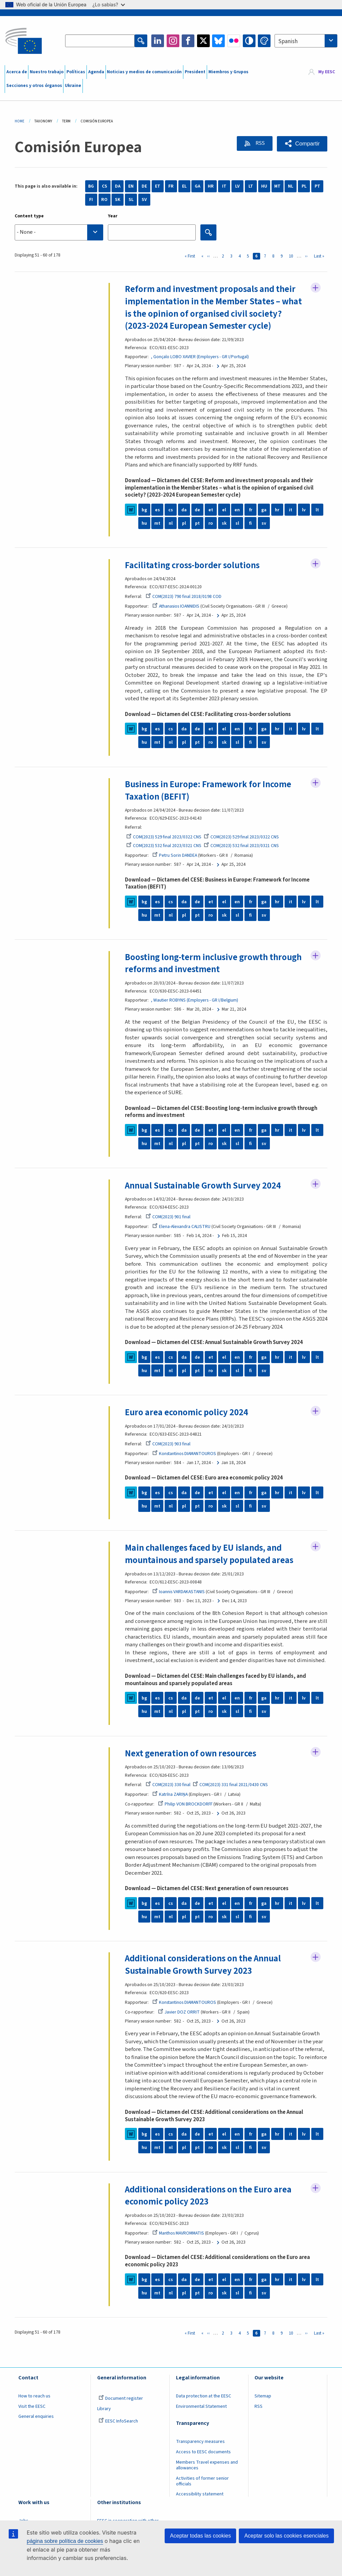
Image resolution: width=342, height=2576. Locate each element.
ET (157, 186)
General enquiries (36, 2417)
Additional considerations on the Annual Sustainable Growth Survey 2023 (203, 1965)
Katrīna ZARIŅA (170, 1795)
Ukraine (73, 85)
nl (171, 523)
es (157, 509)
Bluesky (218, 40)
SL (131, 199)
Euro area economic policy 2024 (186, 1413)
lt (317, 509)
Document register (121, 2399)
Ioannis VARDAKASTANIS (178, 1592)
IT (224, 186)
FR (171, 186)
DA (118, 186)
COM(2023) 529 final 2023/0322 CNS (163, 837)
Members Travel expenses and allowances (207, 2466)
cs (170, 509)
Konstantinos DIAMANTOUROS (184, 1454)
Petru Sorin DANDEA (174, 855)
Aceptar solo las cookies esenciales (286, 2536)
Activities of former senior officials (202, 2482)
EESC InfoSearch (118, 2421)
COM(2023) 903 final (168, 1444)
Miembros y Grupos (228, 72)
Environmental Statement (201, 2407)
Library (104, 2409)
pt (197, 523)
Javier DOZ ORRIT (179, 2012)
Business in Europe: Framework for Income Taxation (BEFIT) (208, 790)
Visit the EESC (31, 2407)
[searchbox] (59, 232)
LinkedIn (157, 40)
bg (144, 509)
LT (250, 186)
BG (91, 186)
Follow (316, 288)
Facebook (188, 40)
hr (277, 509)
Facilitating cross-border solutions (192, 565)
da (184, 509)
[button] (302, 143)
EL (184, 186)
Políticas (75, 72)
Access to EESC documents (203, 2452)
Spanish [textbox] (288, 41)
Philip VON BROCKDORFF (185, 1804)
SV (144, 199)
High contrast (249, 40)
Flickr (233, 40)
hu (144, 523)
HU (264, 186)
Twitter (203, 40)
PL (304, 186)
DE (144, 186)
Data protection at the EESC (203, 2396)
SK (117, 199)
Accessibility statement (199, 2494)
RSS (259, 143)
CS (104, 186)
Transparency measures (200, 2442)
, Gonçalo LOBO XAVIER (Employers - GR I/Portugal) (200, 357)
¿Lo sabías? (109, 4)
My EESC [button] (326, 72)
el (224, 509)
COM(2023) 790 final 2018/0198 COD (183, 597)
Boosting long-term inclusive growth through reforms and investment (213, 963)
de (197, 509)
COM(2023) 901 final (168, 1217)
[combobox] (306, 40)
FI (91, 199)
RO (104, 199)
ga (264, 509)
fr (250, 509)
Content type (29, 216)
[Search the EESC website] (100, 40)
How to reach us (34, 2396)
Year (113, 216)
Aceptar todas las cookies (200, 2536)
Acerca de (16, 72)
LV (237, 186)
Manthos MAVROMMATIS (178, 2234)
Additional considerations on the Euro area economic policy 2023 (208, 2196)
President (195, 72)
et (210, 509)
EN (131, 186)
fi (250, 523)
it (290, 509)
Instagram (173, 40)
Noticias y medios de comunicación (144, 72)
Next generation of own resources (190, 1754)
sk (224, 523)
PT (317, 186)
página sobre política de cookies (65, 2541)
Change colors (264, 40)
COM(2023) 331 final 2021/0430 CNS (230, 1785)
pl (184, 523)
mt (157, 523)
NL (290, 186)
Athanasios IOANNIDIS (175, 606)
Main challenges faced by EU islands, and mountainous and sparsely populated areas (209, 1554)
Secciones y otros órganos (34, 85)
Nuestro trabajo (46, 72)
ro (210, 523)
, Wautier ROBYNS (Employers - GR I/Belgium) (194, 1000)
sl (237, 523)
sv (264, 523)
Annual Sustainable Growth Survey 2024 (203, 1186)
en (237, 509)
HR (211, 186)
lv (304, 509)
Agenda (96, 72)
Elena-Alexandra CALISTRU (181, 1227)
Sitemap (262, 2396)
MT (277, 186)
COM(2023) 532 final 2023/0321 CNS (163, 846)
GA (197, 186)
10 (292, 256)
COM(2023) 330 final (168, 1785)
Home (19, 121)
